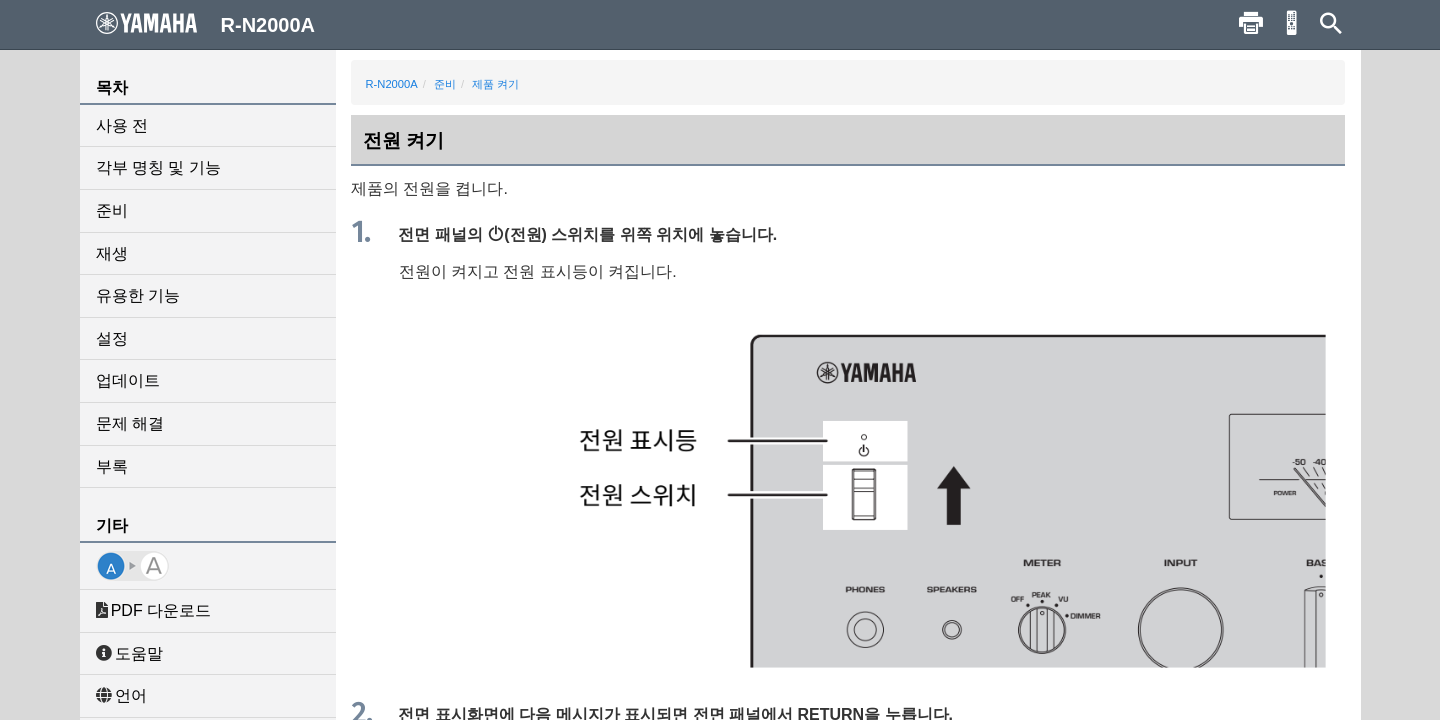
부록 (112, 466)
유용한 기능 (138, 295)
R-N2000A (392, 84)
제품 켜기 (495, 84)
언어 (121, 695)
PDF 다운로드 (154, 610)
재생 (112, 253)
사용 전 (122, 125)
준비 (112, 210)
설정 (112, 338)
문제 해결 (130, 423)
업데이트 (128, 380)
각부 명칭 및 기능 (158, 167)
